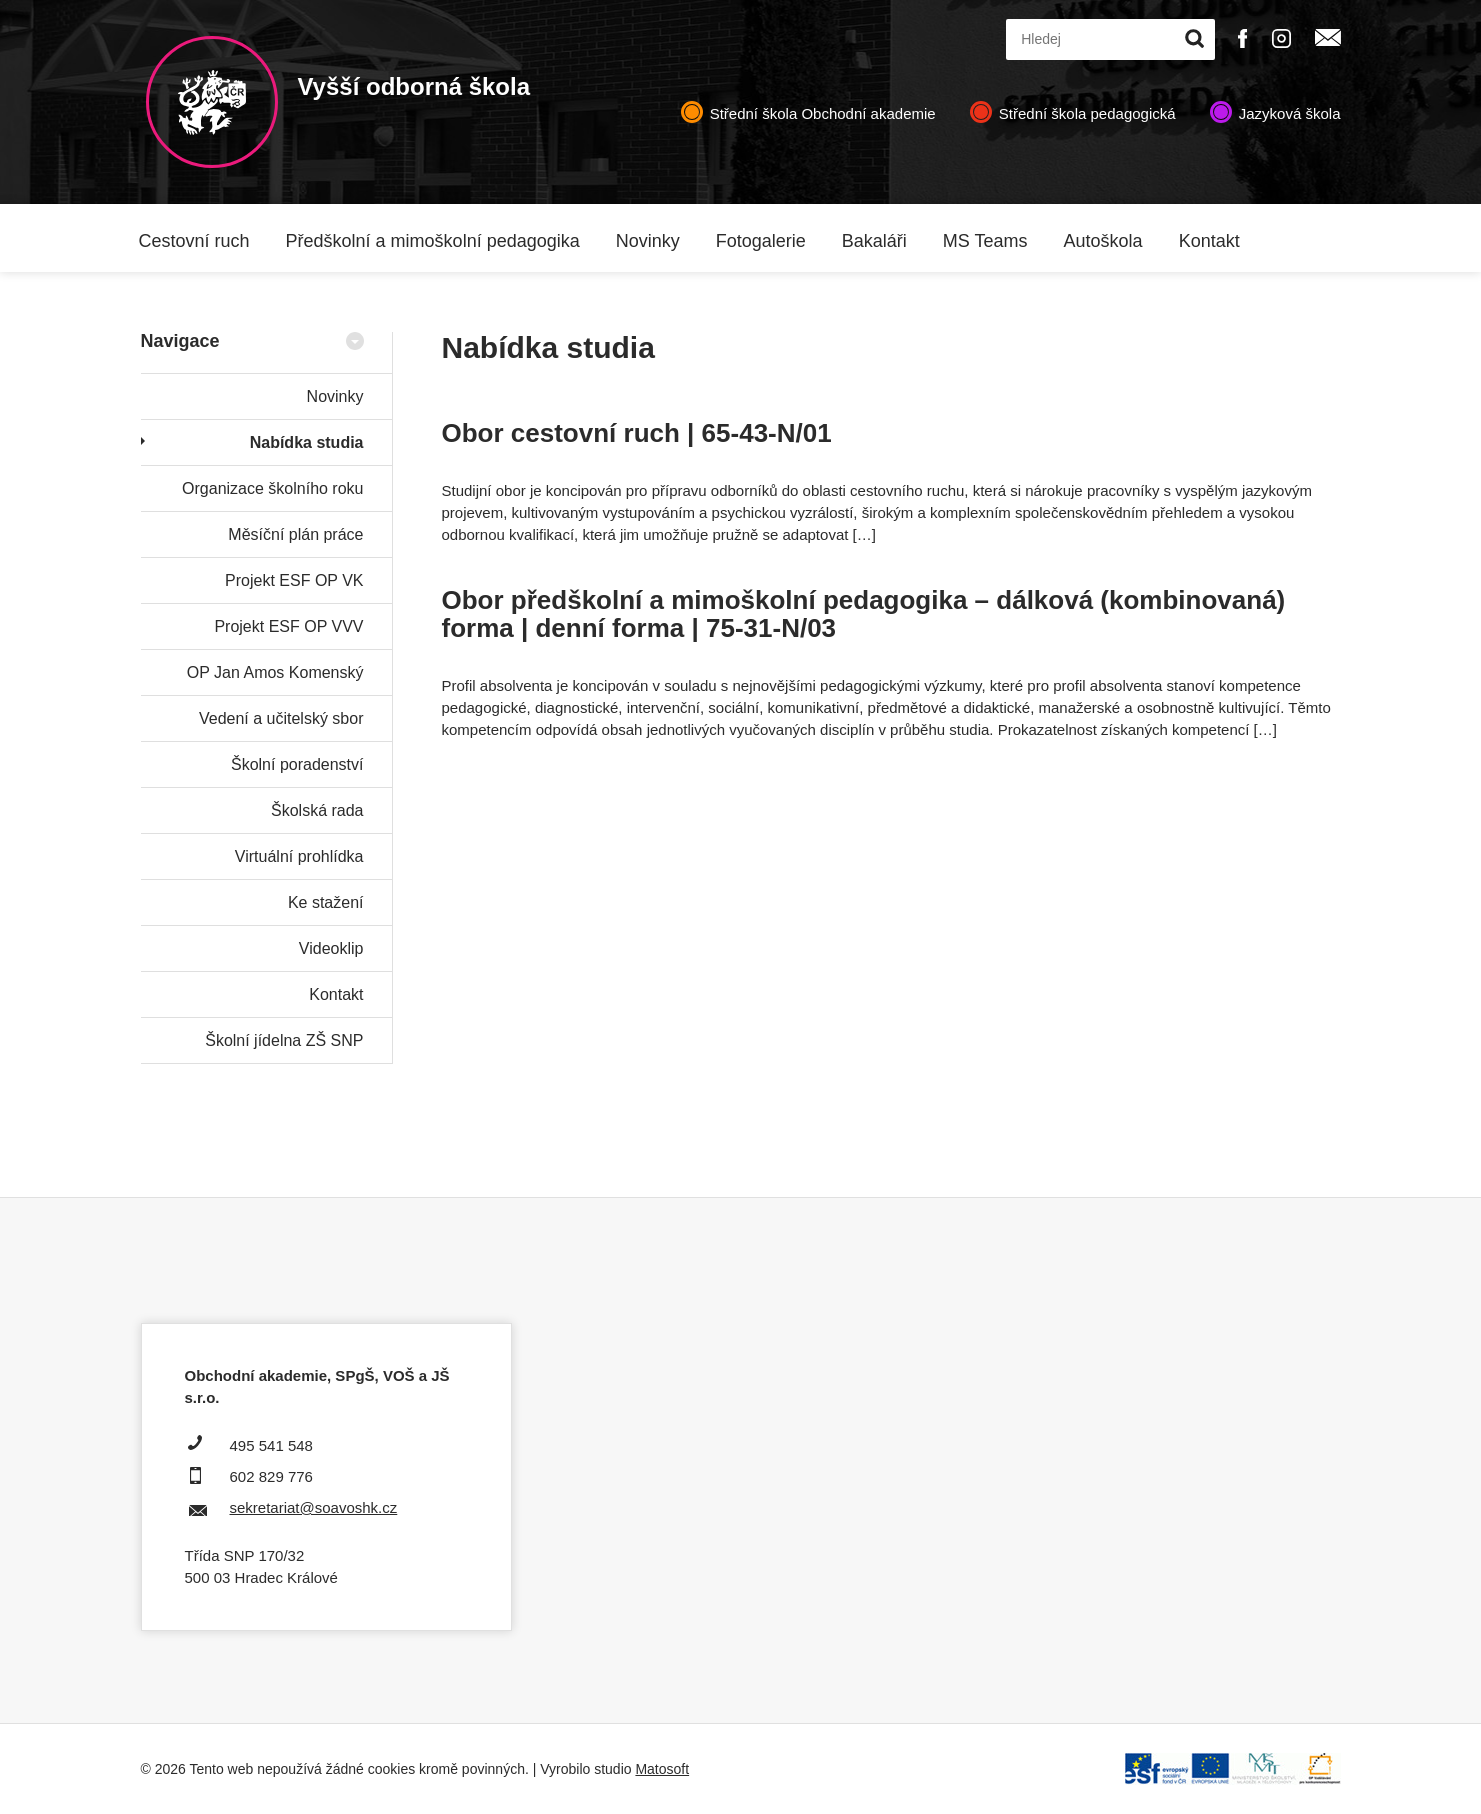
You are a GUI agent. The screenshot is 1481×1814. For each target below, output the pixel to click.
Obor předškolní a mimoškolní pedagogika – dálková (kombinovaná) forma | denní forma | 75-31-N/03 (864, 614)
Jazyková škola (1290, 113)
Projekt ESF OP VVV (288, 626)
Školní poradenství (297, 764)
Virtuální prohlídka (299, 856)
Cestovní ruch (194, 241)
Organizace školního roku (272, 488)
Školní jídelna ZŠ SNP (284, 1040)
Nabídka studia (307, 442)
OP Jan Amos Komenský (275, 672)
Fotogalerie (761, 241)
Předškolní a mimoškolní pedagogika (433, 241)
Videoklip (331, 948)
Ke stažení (326, 902)
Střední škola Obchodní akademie (823, 113)
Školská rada (317, 810)
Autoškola (1103, 241)
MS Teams (985, 241)
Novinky (648, 241)
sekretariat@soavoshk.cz (314, 1507)
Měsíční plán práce (295, 534)
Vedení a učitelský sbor (281, 718)
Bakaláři (874, 241)
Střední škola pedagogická (1087, 113)
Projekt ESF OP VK (294, 580)
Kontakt (1209, 241)
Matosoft (662, 1769)
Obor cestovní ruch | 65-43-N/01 (637, 433)
